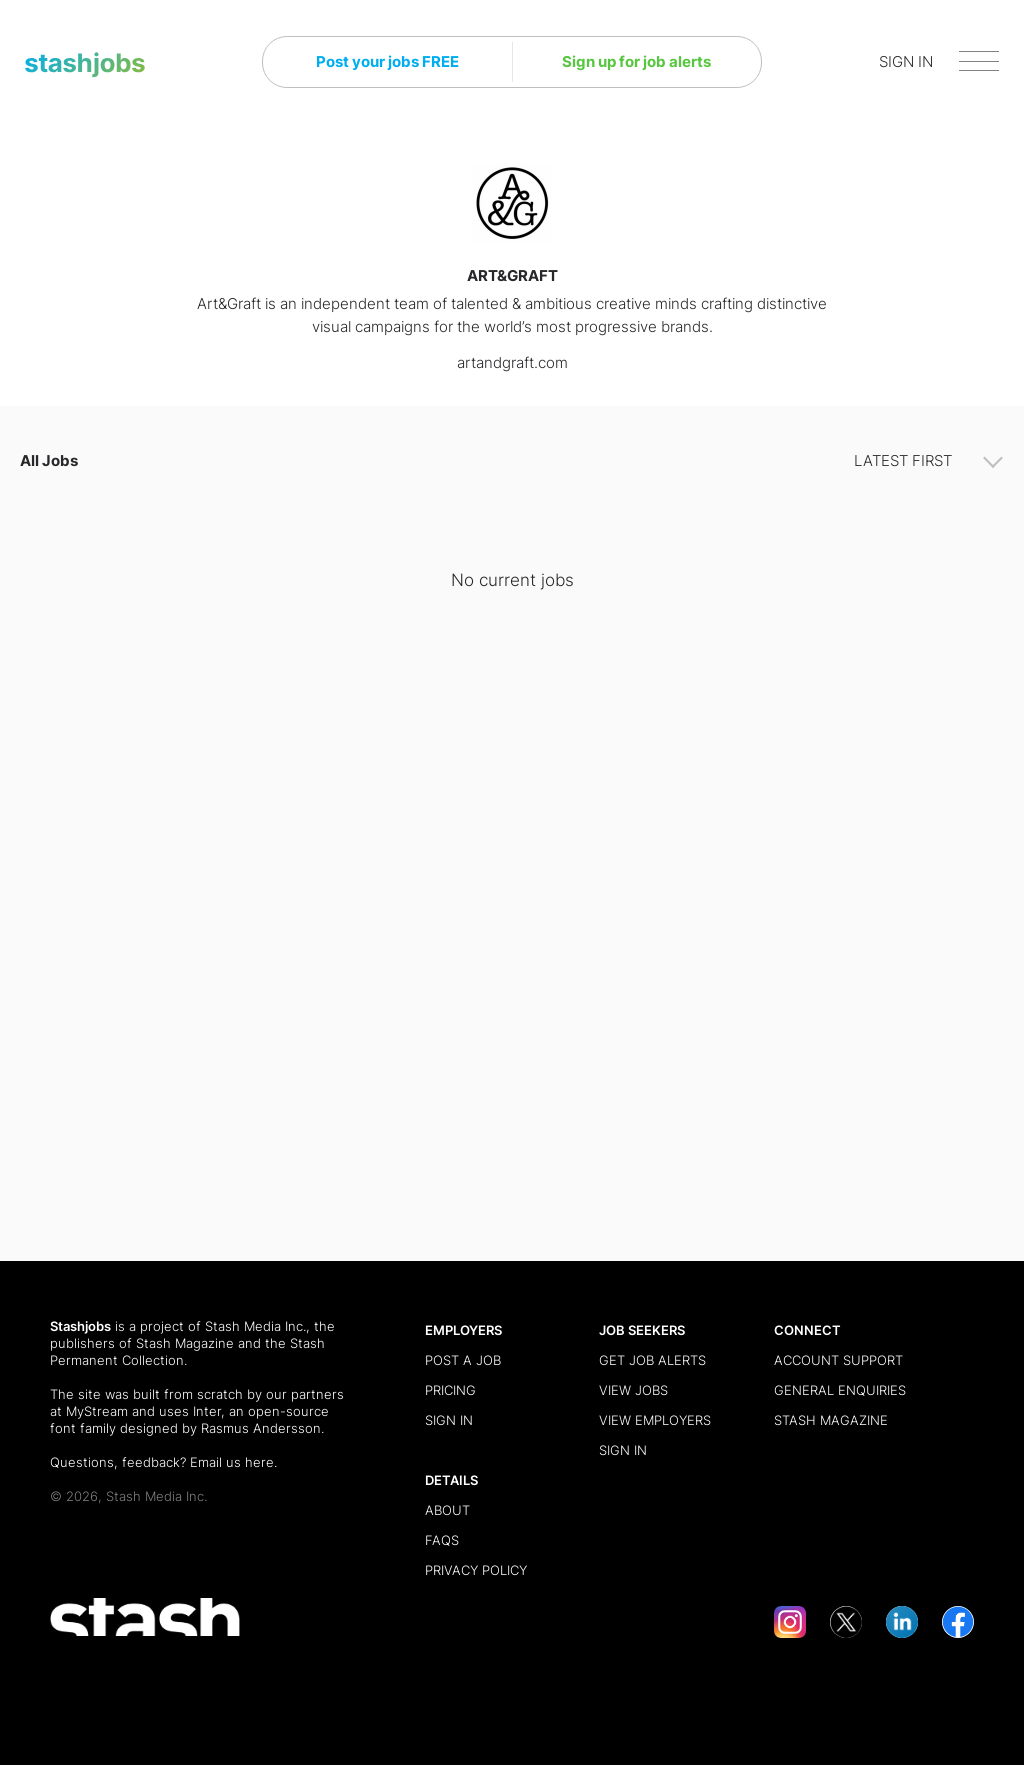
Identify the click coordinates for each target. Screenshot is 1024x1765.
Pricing (450, 1390)
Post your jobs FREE (387, 61)
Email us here (232, 1462)
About (447, 1510)
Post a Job (463, 1360)
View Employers (655, 1420)
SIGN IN (906, 61)
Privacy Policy (476, 1570)
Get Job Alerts (652, 1360)
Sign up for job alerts (636, 61)
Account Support (838, 1360)
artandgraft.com (512, 362)
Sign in (449, 1420)
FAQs (442, 1540)
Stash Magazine (185, 1343)
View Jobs (633, 1390)
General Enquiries (840, 1390)
